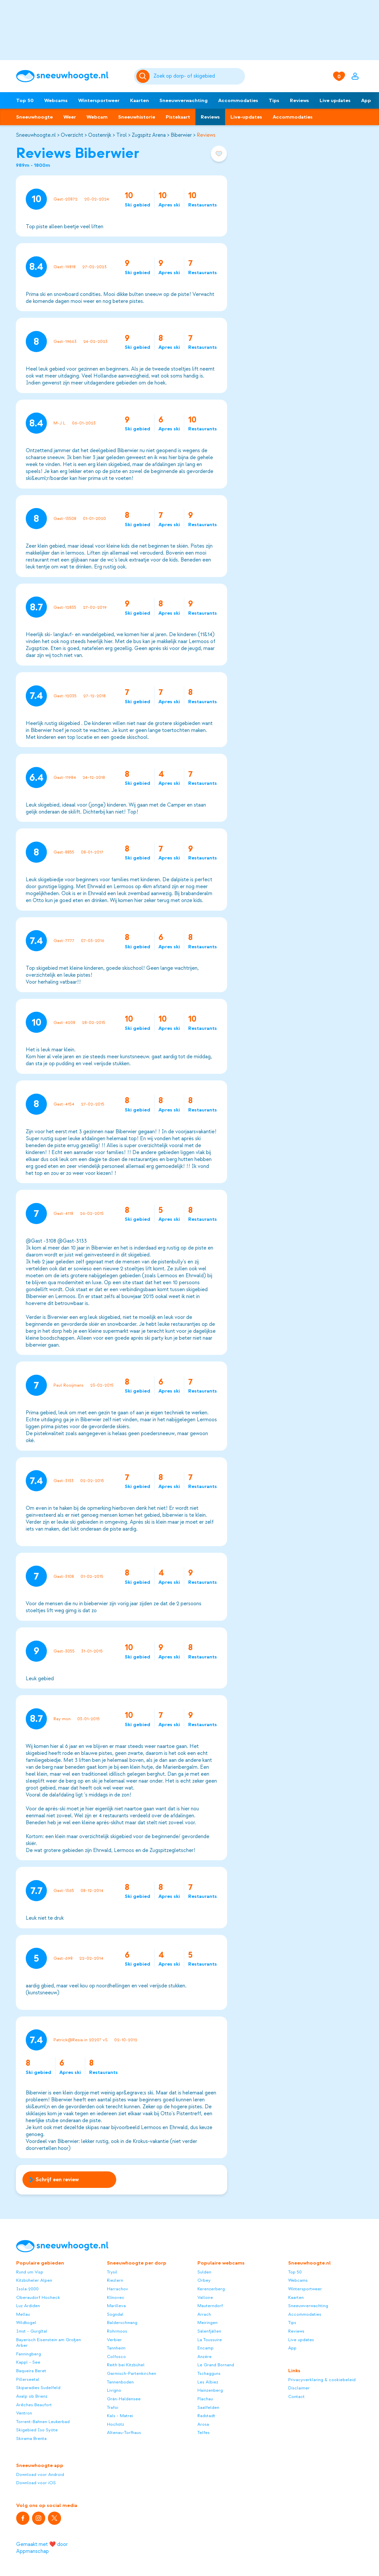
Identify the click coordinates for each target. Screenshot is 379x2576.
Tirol (121, 135)
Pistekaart (178, 117)
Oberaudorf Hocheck (38, 2297)
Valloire (205, 2297)
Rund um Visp (29, 2272)
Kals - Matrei (120, 2415)
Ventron (24, 2413)
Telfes (203, 2432)
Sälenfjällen (209, 2331)
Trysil (112, 2272)
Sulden (204, 2272)
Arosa (203, 2424)
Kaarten (139, 100)
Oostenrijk (99, 135)
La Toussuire (209, 2339)
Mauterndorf (210, 2305)
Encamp (205, 2348)
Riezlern (115, 2280)
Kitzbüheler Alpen (34, 2280)
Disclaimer (299, 2388)
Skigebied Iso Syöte (37, 2430)
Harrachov (117, 2289)
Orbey (204, 2280)
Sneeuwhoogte (34, 117)
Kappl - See (28, 2362)
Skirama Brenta (31, 2438)
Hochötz (115, 2424)
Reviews (299, 100)
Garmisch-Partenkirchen (131, 2373)
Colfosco (116, 2356)
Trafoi (112, 2407)
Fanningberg (28, 2354)
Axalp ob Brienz (32, 2396)
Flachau (205, 2399)
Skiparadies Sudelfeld (38, 2387)
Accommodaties (238, 100)
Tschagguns (209, 2373)
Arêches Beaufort (34, 2405)
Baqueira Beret (31, 2371)
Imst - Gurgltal (31, 2331)
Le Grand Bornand (215, 2365)
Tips (274, 100)
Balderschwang (122, 2322)
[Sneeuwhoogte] (71, 76)
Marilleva (116, 2305)
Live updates (335, 100)
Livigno (114, 2390)
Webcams (56, 100)
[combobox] (198, 76)
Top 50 (25, 100)
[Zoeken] (198, 76)
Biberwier (181, 135)
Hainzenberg (210, 2390)
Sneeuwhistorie (136, 117)
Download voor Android (40, 2474)
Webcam (97, 117)
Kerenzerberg (211, 2289)
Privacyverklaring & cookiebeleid (322, 2379)
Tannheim (116, 2348)
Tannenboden (120, 2382)
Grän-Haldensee (124, 2399)
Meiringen (207, 2322)
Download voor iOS (36, 2482)
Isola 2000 (27, 2289)
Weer (69, 117)
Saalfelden (208, 2407)
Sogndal (115, 2314)
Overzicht (72, 135)
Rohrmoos (117, 2331)
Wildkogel (26, 2322)
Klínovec (115, 2297)
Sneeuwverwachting (183, 100)
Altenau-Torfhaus (124, 2432)
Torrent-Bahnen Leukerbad (43, 2421)
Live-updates (246, 117)
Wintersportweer (99, 100)
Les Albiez (207, 2382)
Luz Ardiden (28, 2305)
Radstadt (206, 2415)
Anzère (204, 2356)
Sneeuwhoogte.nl (36, 135)
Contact (296, 2396)
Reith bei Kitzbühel (126, 2365)
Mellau (23, 2314)
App (366, 100)
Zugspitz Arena (149, 135)
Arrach (204, 2314)
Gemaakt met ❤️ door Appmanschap (42, 2548)
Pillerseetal (27, 2379)
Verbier (114, 2339)
